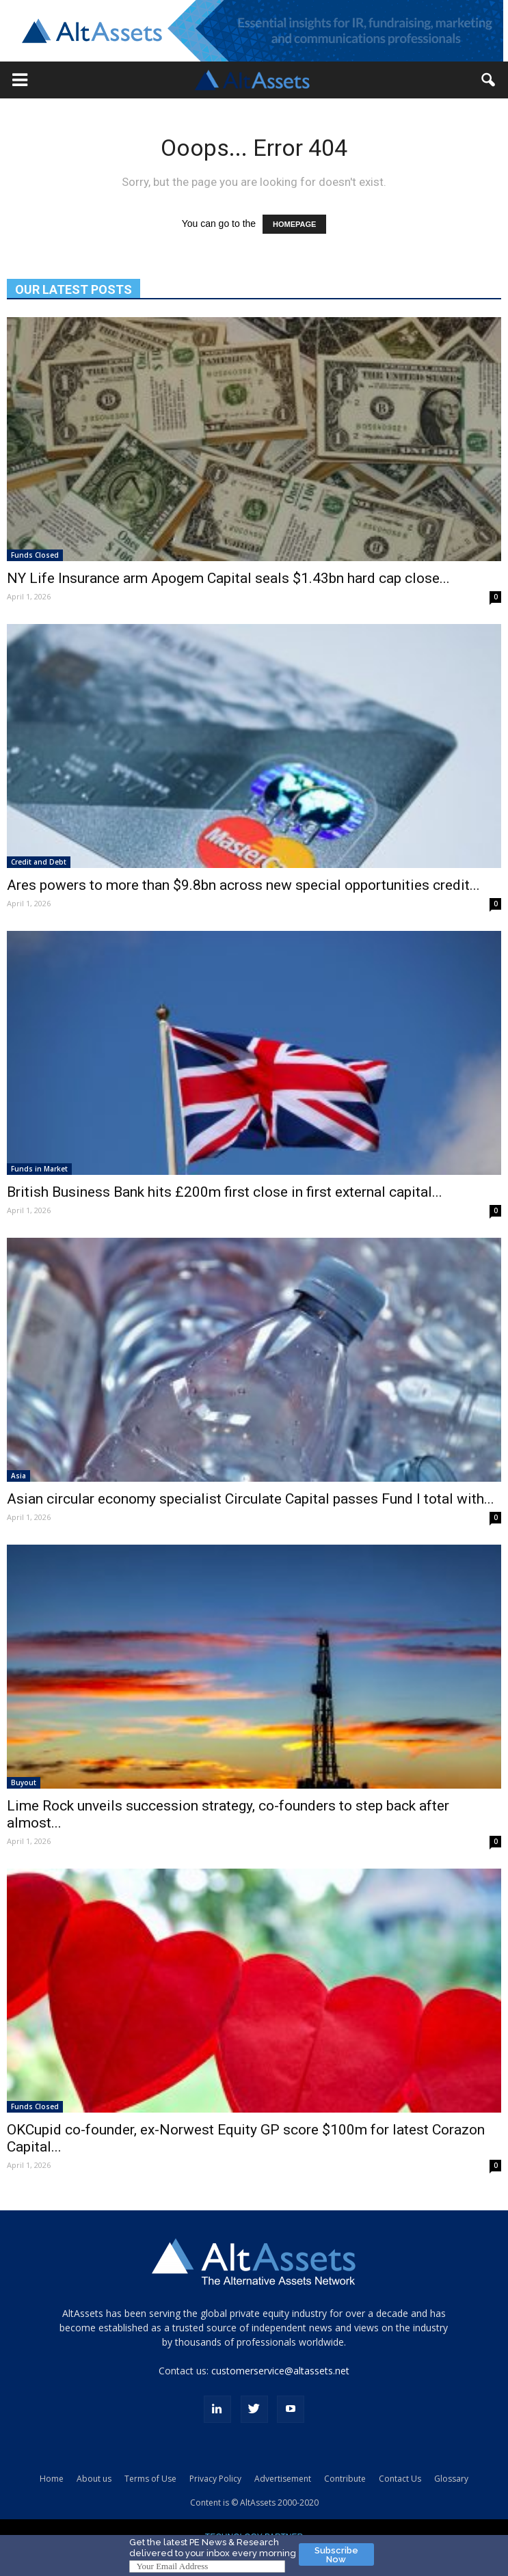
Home (52, 2478)
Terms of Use (150, 2478)
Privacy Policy (215, 2478)
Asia (18, 1475)
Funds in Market (39, 1169)
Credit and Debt (38, 862)
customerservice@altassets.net (280, 2370)
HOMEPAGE (294, 224)
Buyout (23, 1782)
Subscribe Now (336, 2554)
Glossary (451, 2478)
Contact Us (400, 2478)
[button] (19, 80)
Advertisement (282, 2478)
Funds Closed (35, 555)
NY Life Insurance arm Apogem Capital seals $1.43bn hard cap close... (228, 578)
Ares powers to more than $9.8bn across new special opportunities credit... (243, 885)
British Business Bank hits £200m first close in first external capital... (224, 1192)
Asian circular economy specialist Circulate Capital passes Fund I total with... (250, 1499)
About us (94, 2478)
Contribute (345, 2478)
